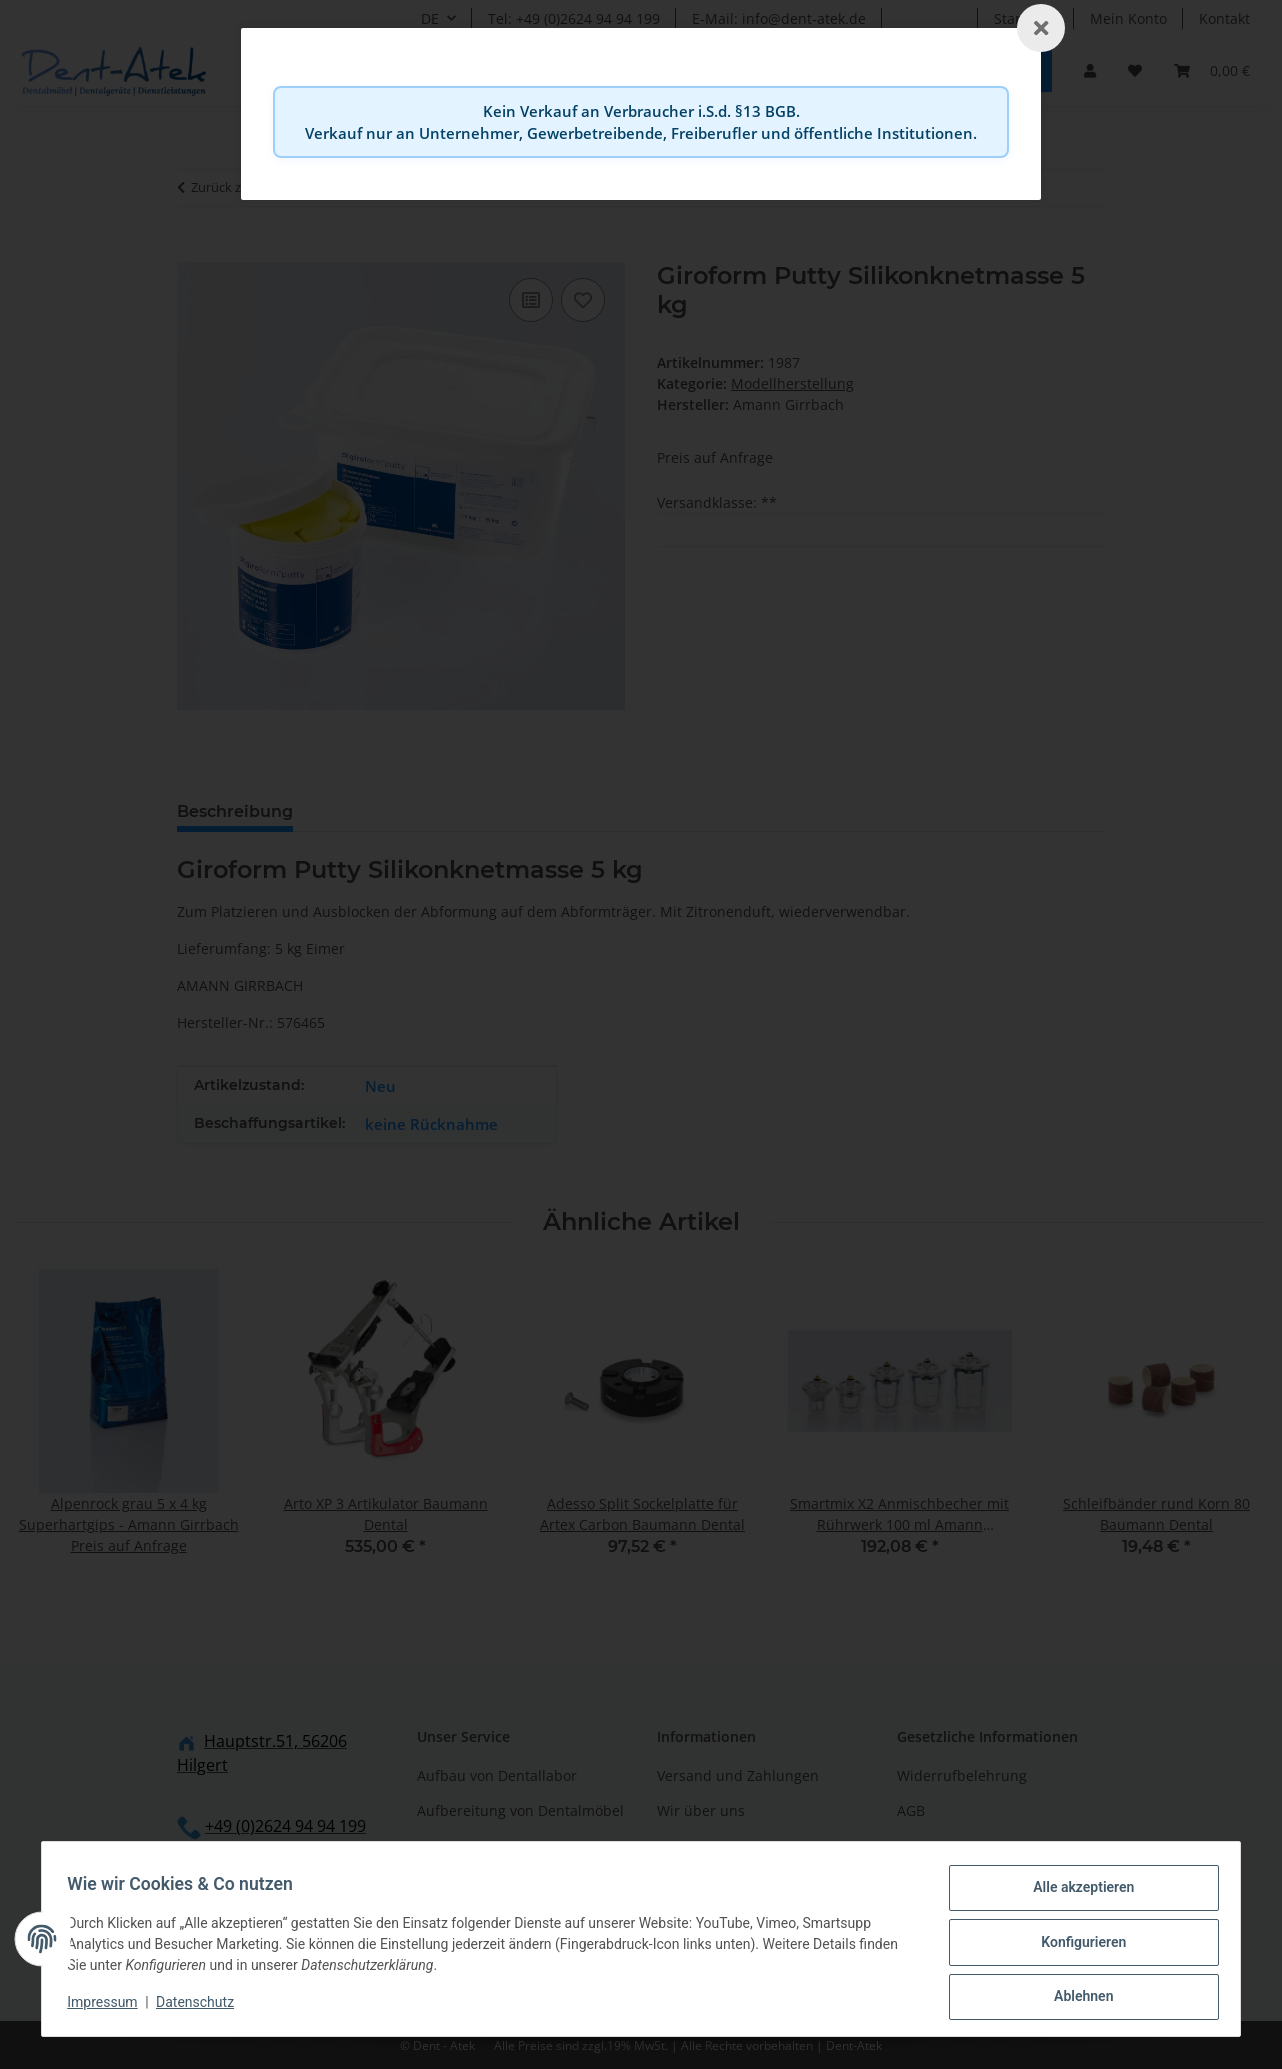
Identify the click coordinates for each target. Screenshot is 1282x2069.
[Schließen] (1041, 28)
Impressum (109, 2007)
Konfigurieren (1076, 1946)
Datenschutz (202, 2007)
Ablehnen (1076, 1998)
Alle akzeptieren (1076, 1894)
